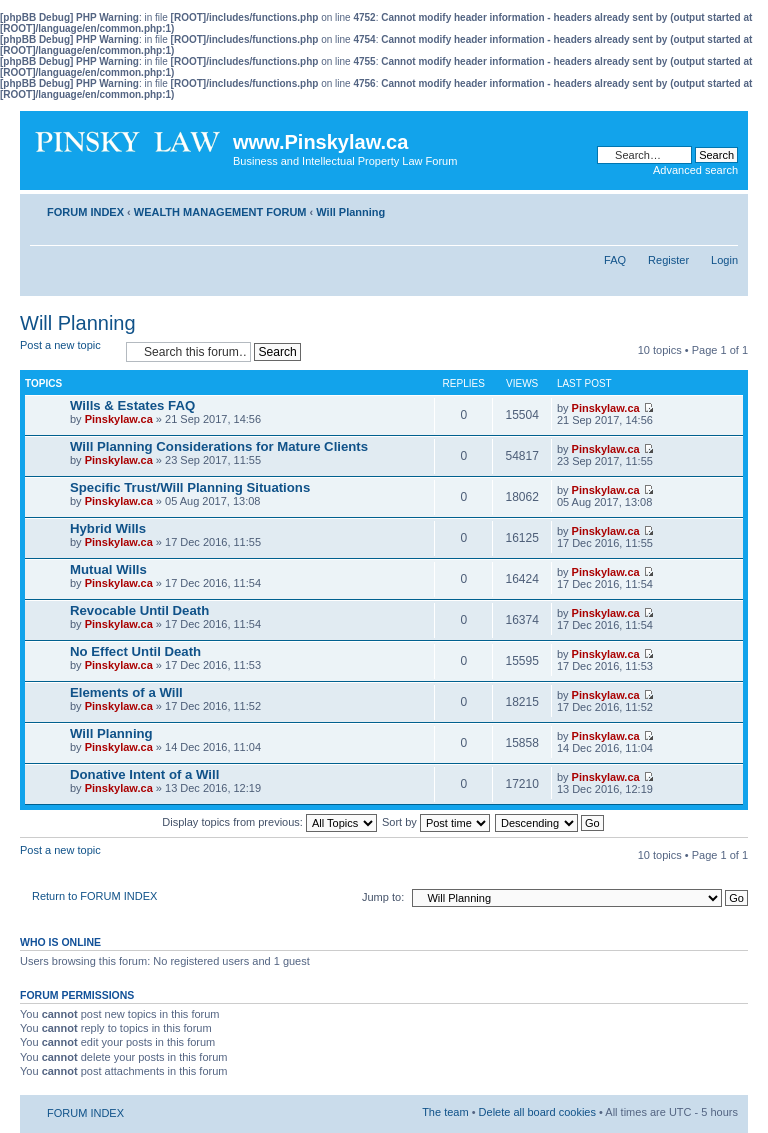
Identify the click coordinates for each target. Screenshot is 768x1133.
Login (724, 260)
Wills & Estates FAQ (132, 405)
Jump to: (383, 897)
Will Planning (350, 212)
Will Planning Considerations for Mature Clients (219, 446)
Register (668, 260)
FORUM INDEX (85, 212)
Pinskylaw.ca (119, 419)
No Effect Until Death (135, 651)
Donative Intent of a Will (144, 774)
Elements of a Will (126, 692)
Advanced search (695, 170)
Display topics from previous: (269, 822)
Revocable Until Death (139, 610)
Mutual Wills (108, 569)
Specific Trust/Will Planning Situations (190, 487)
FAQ (615, 260)
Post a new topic (68, 351)
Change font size (723, 208)
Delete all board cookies (537, 1112)
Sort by (436, 822)
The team (445, 1112)
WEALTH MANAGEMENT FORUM (220, 212)
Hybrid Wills (108, 528)
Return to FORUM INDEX (94, 896)
